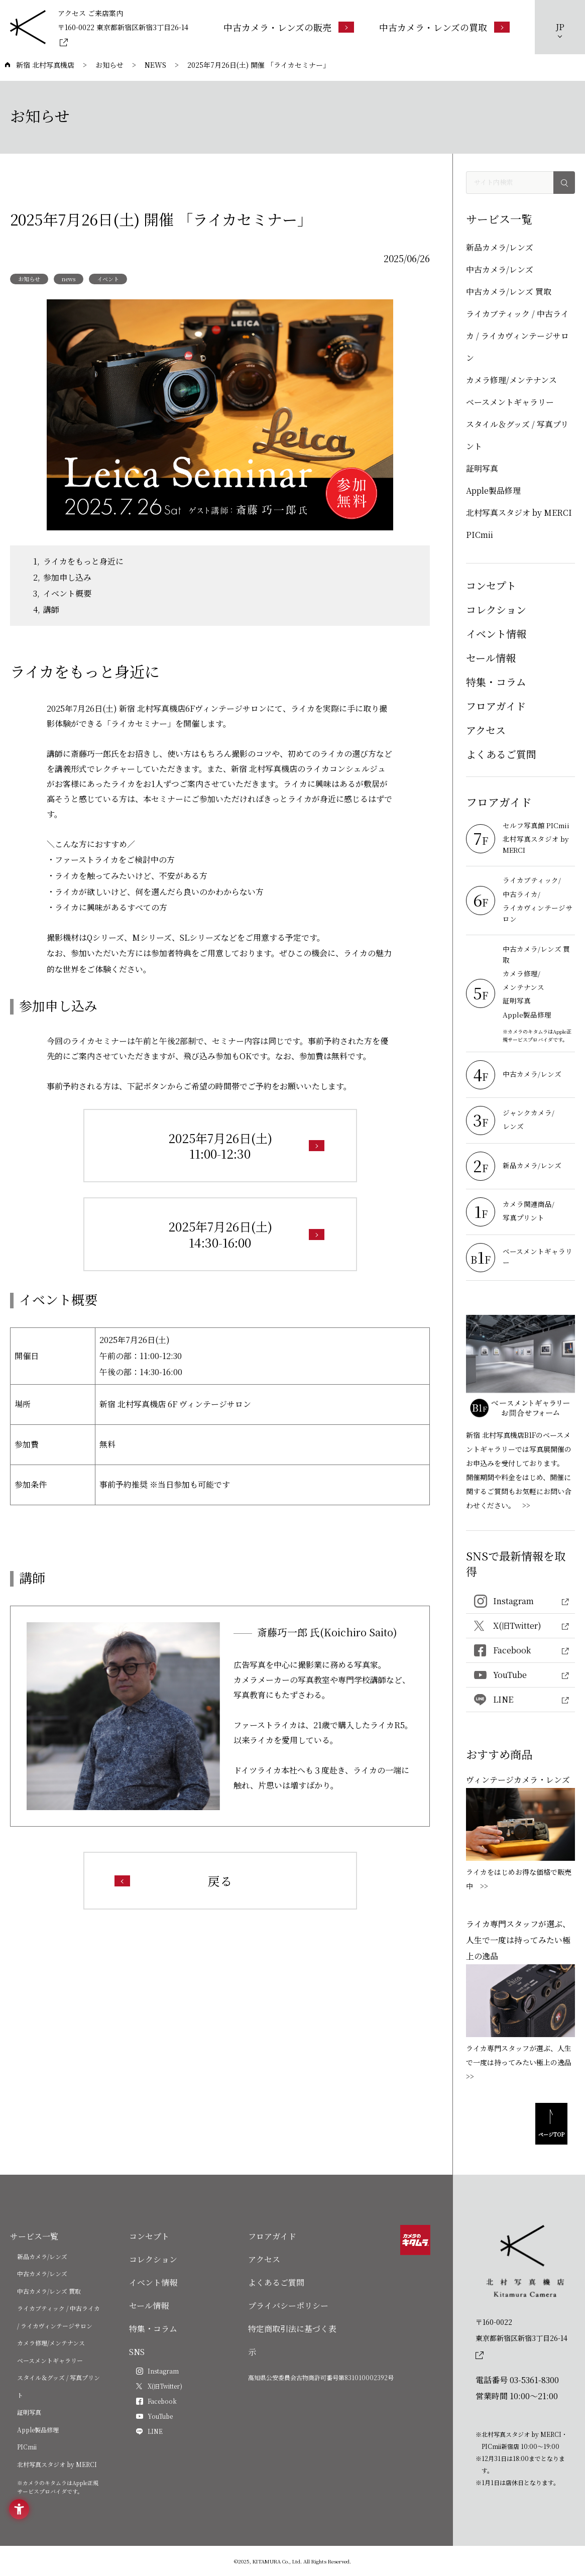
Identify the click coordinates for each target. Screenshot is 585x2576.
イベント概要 (67, 593)
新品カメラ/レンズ (499, 247)
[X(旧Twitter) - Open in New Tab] (520, 1626)
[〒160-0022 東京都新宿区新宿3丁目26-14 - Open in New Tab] (124, 34)
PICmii (479, 534)
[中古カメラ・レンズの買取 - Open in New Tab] (444, 27)
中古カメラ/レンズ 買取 (508, 291)
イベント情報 (496, 633)
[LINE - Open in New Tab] (520, 1700)
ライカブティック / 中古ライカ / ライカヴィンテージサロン (517, 336)
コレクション (496, 609)
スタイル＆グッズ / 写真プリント (517, 435)
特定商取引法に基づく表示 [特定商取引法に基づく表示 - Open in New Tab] (292, 2340)
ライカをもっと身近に (83, 561)
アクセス (486, 730)
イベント (108, 279)
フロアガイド (496, 706)
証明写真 (482, 468)
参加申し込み (67, 577)
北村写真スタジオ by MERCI (519, 512)
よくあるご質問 (501, 754)
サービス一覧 (34, 2236)
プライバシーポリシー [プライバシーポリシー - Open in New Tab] (288, 2305)
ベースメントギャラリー (510, 402)
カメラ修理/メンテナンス (511, 380)
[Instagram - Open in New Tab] (520, 1601)
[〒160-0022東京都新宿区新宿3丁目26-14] (525, 2338)
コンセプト (491, 585)
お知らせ (29, 279)
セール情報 (491, 657)
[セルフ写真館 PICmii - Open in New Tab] (539, 826)
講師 (51, 609)
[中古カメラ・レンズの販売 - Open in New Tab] (288, 27)
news (68, 279)
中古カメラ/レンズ (499, 269)
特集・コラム (496, 682)
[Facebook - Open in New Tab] (520, 1650)
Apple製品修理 (493, 490)
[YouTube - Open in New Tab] (520, 1675)
